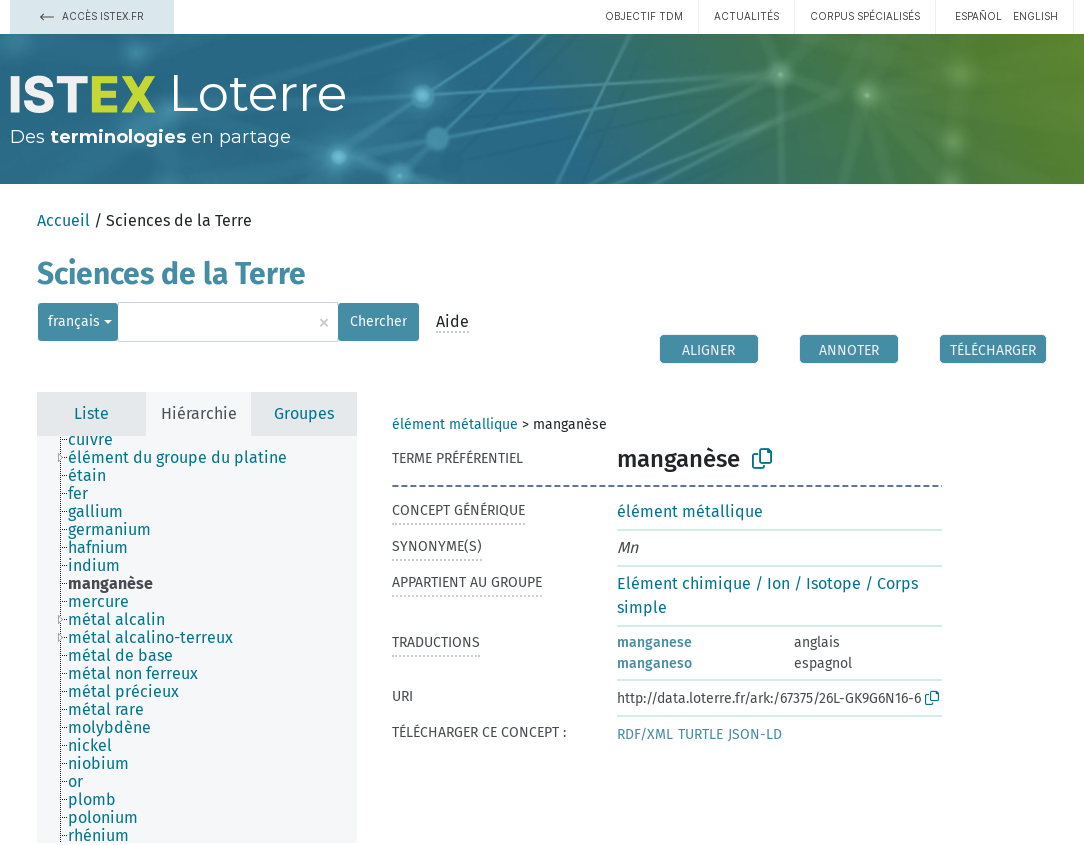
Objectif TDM (644, 16)
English (1035, 16)
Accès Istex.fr (92, 16)
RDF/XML (645, 734)
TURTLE (700, 734)
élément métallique (455, 424)
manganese (654, 642)
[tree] (197, 639)
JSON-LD (755, 734)
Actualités (746, 16)
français (74, 321)
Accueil (63, 220)
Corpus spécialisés (865, 16)
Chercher (378, 321)
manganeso (654, 663)
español (978, 16)
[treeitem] (99, 440)
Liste (91, 413)
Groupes (304, 413)
